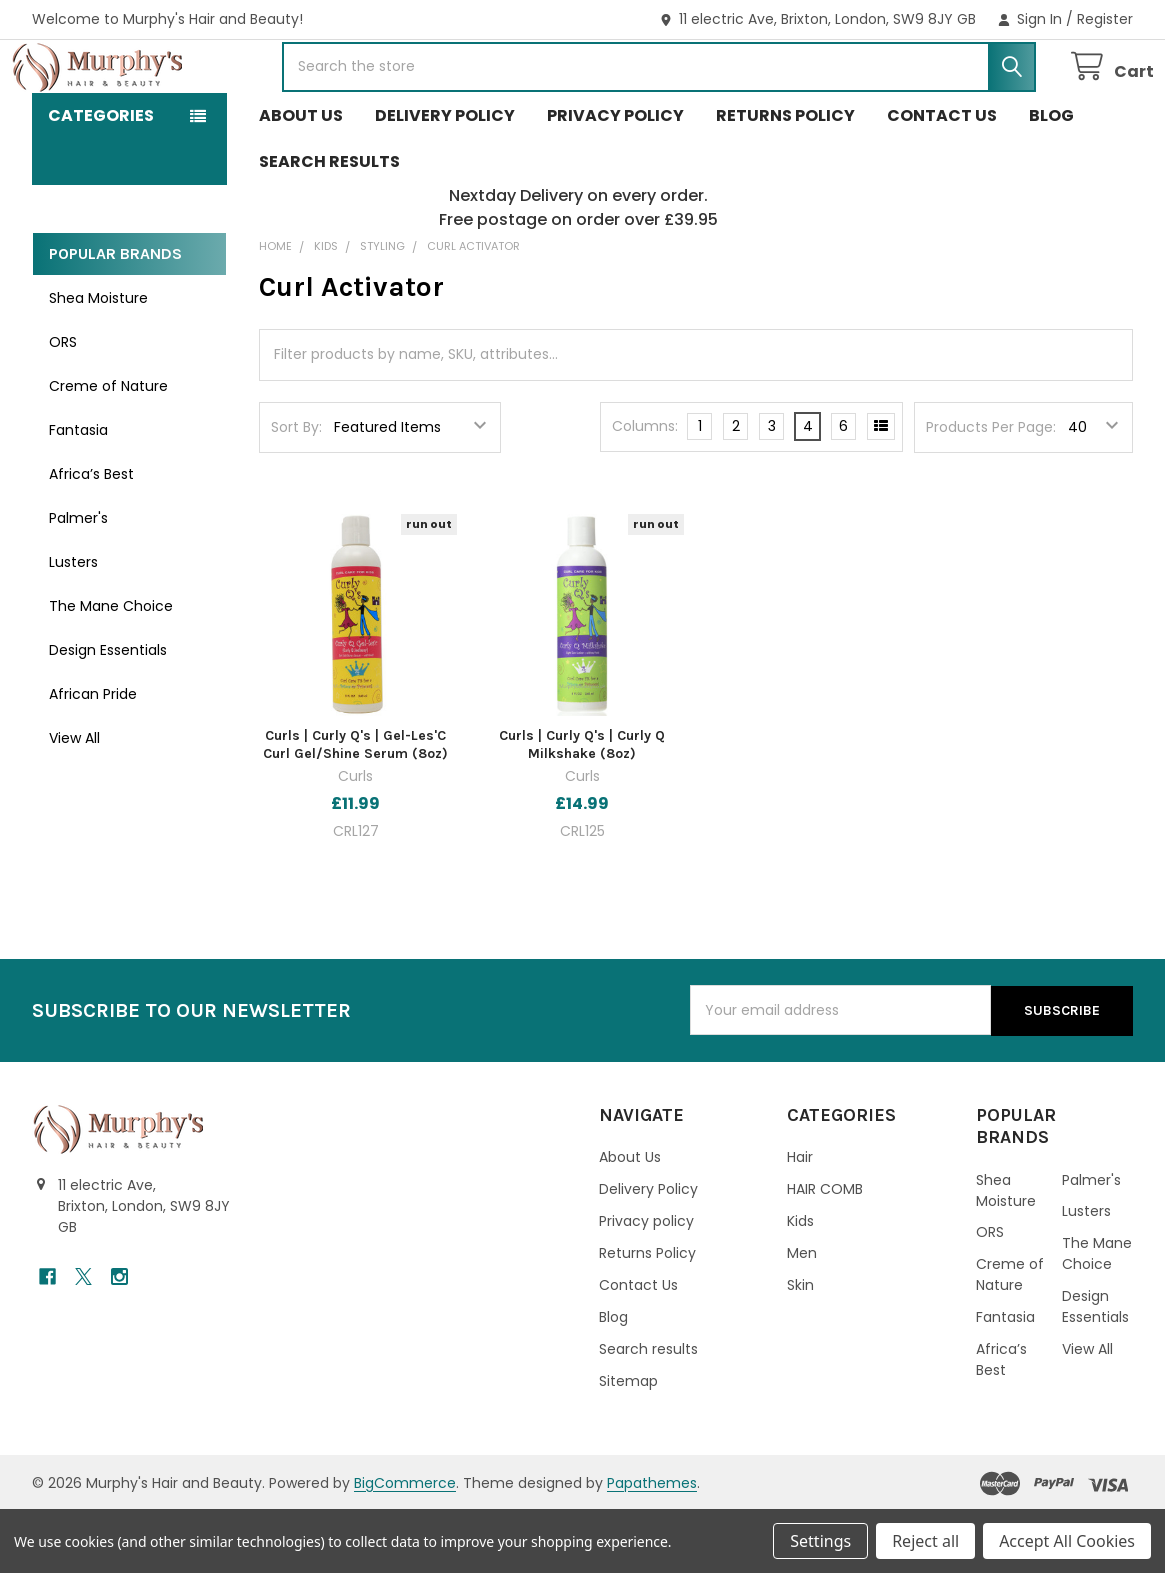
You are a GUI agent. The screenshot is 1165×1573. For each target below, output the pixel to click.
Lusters (73, 623)
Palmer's (78, 579)
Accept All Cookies (1067, 1541)
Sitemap (628, 1442)
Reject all (925, 1541)
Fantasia (78, 491)
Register (1105, 19)
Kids (800, 1282)
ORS (63, 403)
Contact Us (942, 176)
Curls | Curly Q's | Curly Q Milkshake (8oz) (582, 805)
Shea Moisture (98, 359)
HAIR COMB (825, 1250)
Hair (800, 1218)
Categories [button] (101, 176)
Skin (800, 1346)
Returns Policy (785, 176)
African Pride (93, 755)
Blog (1051, 176)
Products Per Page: (991, 488)
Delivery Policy (445, 176)
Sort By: (296, 488)
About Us (301, 176)
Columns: (645, 487)
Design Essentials (108, 711)
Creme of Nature (108, 447)
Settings (820, 1541)
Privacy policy (615, 176)
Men (802, 1314)
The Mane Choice (111, 667)
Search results (329, 222)
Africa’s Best (91, 535)
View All (74, 799)
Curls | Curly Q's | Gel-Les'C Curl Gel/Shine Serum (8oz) (355, 805)
